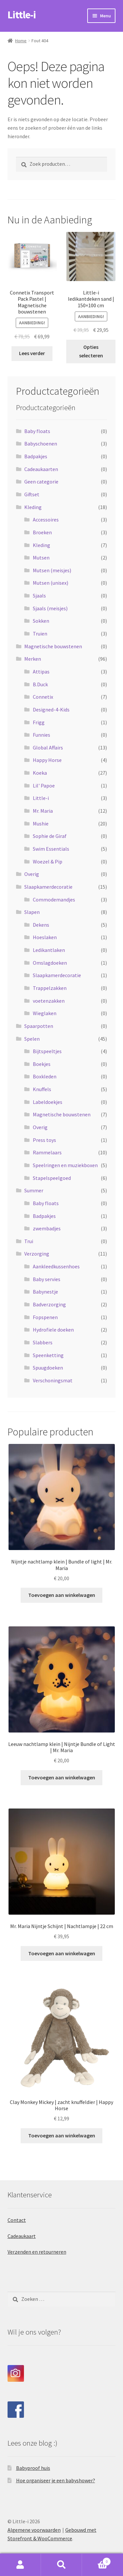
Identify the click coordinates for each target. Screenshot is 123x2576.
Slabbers (42, 1342)
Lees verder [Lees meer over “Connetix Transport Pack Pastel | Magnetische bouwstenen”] (32, 353)
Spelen (32, 1038)
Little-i (22, 14)
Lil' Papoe (44, 785)
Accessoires (46, 519)
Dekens (41, 924)
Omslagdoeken (50, 962)
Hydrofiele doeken (53, 1329)
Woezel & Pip (47, 861)
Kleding (33, 507)
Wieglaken (44, 1013)
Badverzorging (49, 1304)
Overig (31, 874)
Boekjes (42, 1064)
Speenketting (48, 1355)
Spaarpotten (38, 1026)
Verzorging (36, 1253)
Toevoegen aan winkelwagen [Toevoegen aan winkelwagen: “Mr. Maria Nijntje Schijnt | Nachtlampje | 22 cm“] (61, 1953)
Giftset (31, 494)
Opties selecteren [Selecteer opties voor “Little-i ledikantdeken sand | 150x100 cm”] (91, 351)
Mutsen (41, 557)
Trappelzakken (50, 988)
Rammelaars (47, 1152)
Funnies (41, 734)
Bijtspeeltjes (47, 1051)
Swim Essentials (51, 848)
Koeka (40, 772)
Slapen (32, 912)
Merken (32, 658)
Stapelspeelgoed (52, 1178)
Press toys (44, 1140)
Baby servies (46, 1279)
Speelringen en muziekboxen (65, 1165)
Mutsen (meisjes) (52, 570)
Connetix (43, 696)
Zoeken (61, 2565)
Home (21, 41)
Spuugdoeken (48, 1367)
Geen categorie (41, 481)
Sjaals (39, 595)
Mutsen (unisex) (50, 582)
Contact (17, 2220)
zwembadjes (47, 1228)
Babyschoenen (40, 443)
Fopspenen (45, 1317)
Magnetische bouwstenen (53, 646)
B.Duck (40, 684)
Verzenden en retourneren (37, 2251)
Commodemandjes (54, 899)
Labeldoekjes (47, 1102)
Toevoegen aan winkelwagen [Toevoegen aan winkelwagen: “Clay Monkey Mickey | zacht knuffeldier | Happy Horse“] (61, 2135)
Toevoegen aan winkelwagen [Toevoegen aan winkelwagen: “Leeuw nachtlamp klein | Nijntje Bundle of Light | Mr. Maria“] (61, 1777)
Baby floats (37, 431)
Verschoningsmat (52, 1380)
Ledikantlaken (49, 950)
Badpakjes (35, 456)
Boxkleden (44, 1076)
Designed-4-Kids (51, 709)
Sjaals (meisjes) (50, 608)
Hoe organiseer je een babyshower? (55, 2480)
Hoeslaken (45, 937)
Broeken (42, 532)
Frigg (39, 722)
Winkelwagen (96, 2560)
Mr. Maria (43, 810)
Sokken (41, 620)
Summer (33, 1190)
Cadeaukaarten (41, 469)
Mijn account (20, 2565)
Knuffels (42, 1089)
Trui (28, 1241)
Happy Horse (47, 760)
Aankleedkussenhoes (56, 1266)
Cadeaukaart (22, 2236)
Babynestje (45, 1291)
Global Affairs (48, 747)
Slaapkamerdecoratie (48, 886)
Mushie (41, 823)
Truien (40, 633)
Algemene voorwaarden (34, 2530)
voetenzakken (49, 1000)
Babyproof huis (33, 2468)
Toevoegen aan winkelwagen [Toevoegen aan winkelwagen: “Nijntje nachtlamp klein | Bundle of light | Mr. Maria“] (61, 1595)
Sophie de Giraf (50, 836)
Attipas (41, 671)
